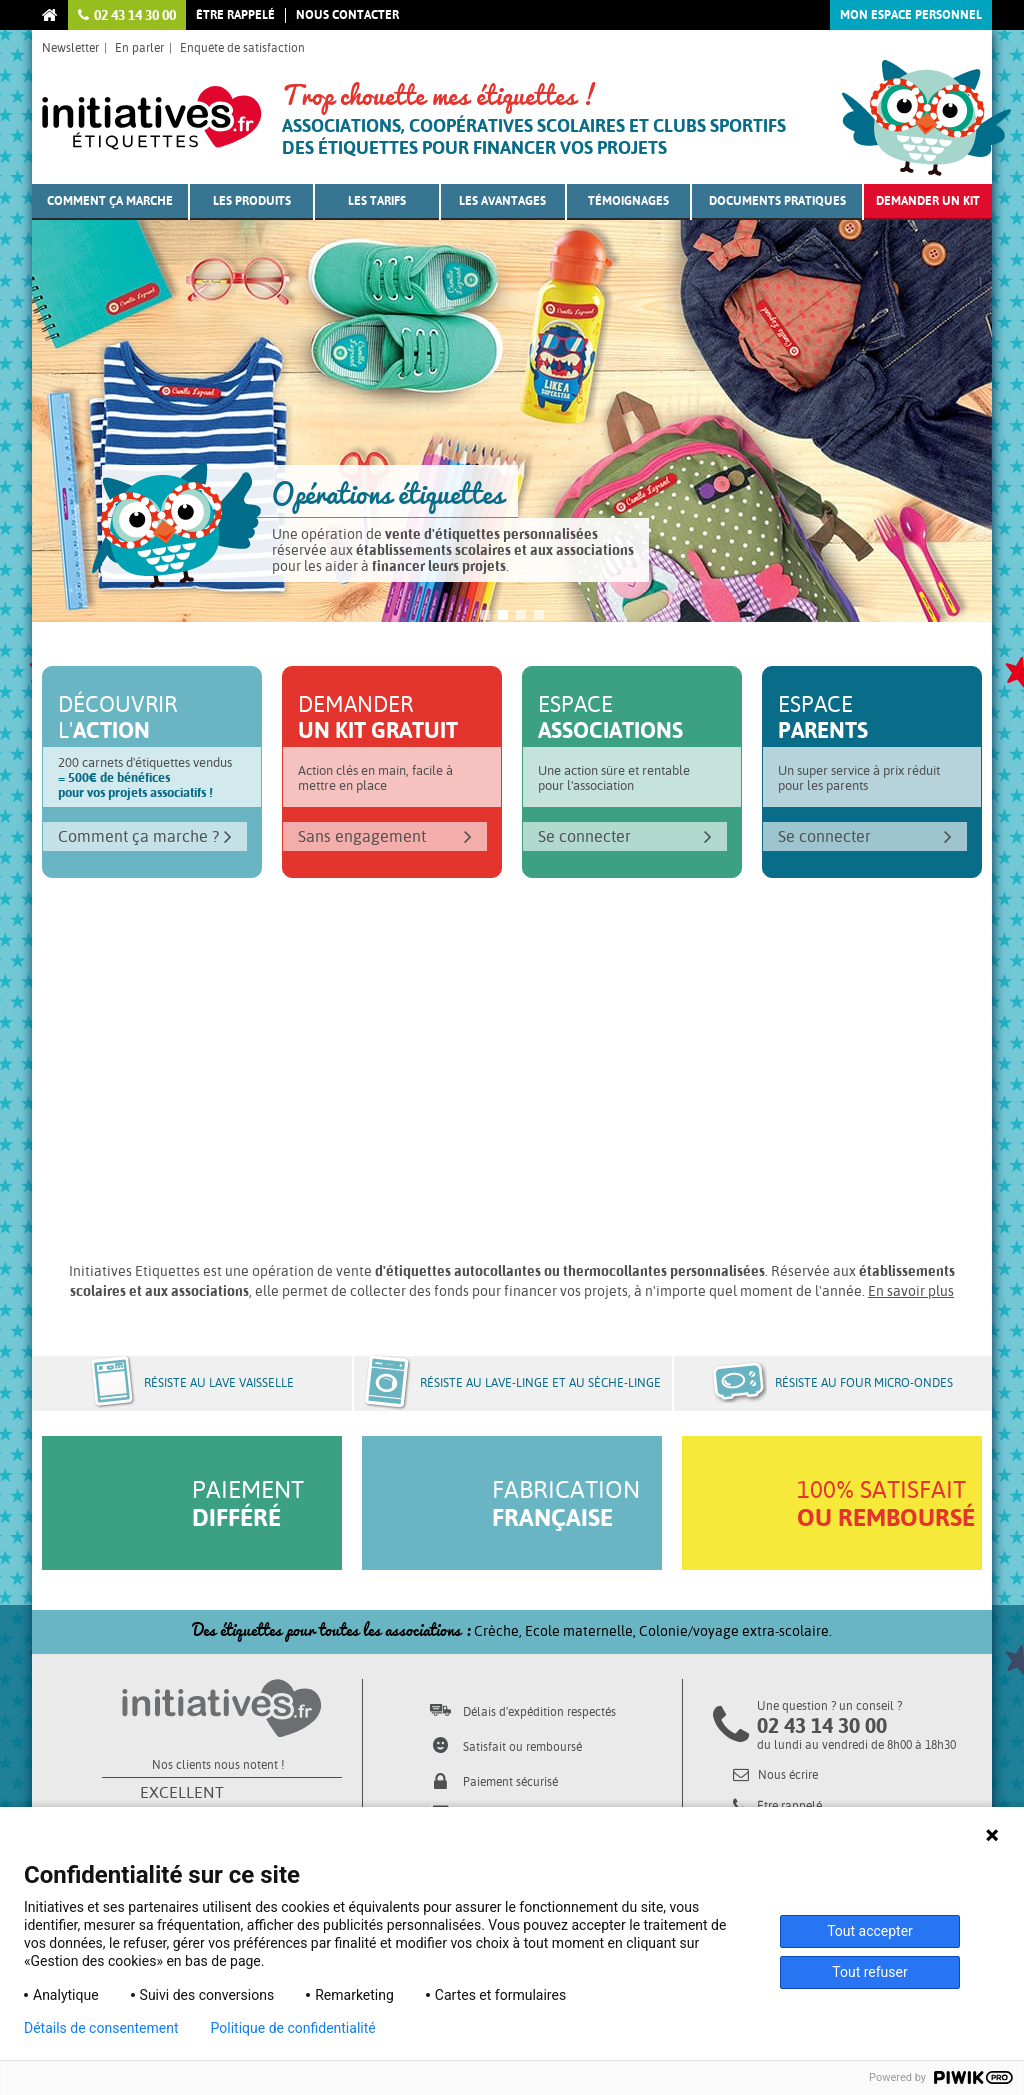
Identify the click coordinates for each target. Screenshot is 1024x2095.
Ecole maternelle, (582, 1631)
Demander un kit (928, 201)
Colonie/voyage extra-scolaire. (735, 1631)
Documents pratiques (777, 201)
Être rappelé (235, 15)
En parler (139, 48)
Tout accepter (870, 1931)
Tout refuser (869, 1972)
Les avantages (502, 201)
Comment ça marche (110, 201)
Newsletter (70, 48)
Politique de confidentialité (293, 2028)
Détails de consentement (101, 2028)
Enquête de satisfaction (242, 48)
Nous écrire (775, 1775)
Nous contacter (347, 15)
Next (952, 440)
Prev (72, 440)
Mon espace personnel (911, 15)
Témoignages (628, 201)
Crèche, (499, 1631)
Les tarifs (377, 201)
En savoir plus (911, 1291)
